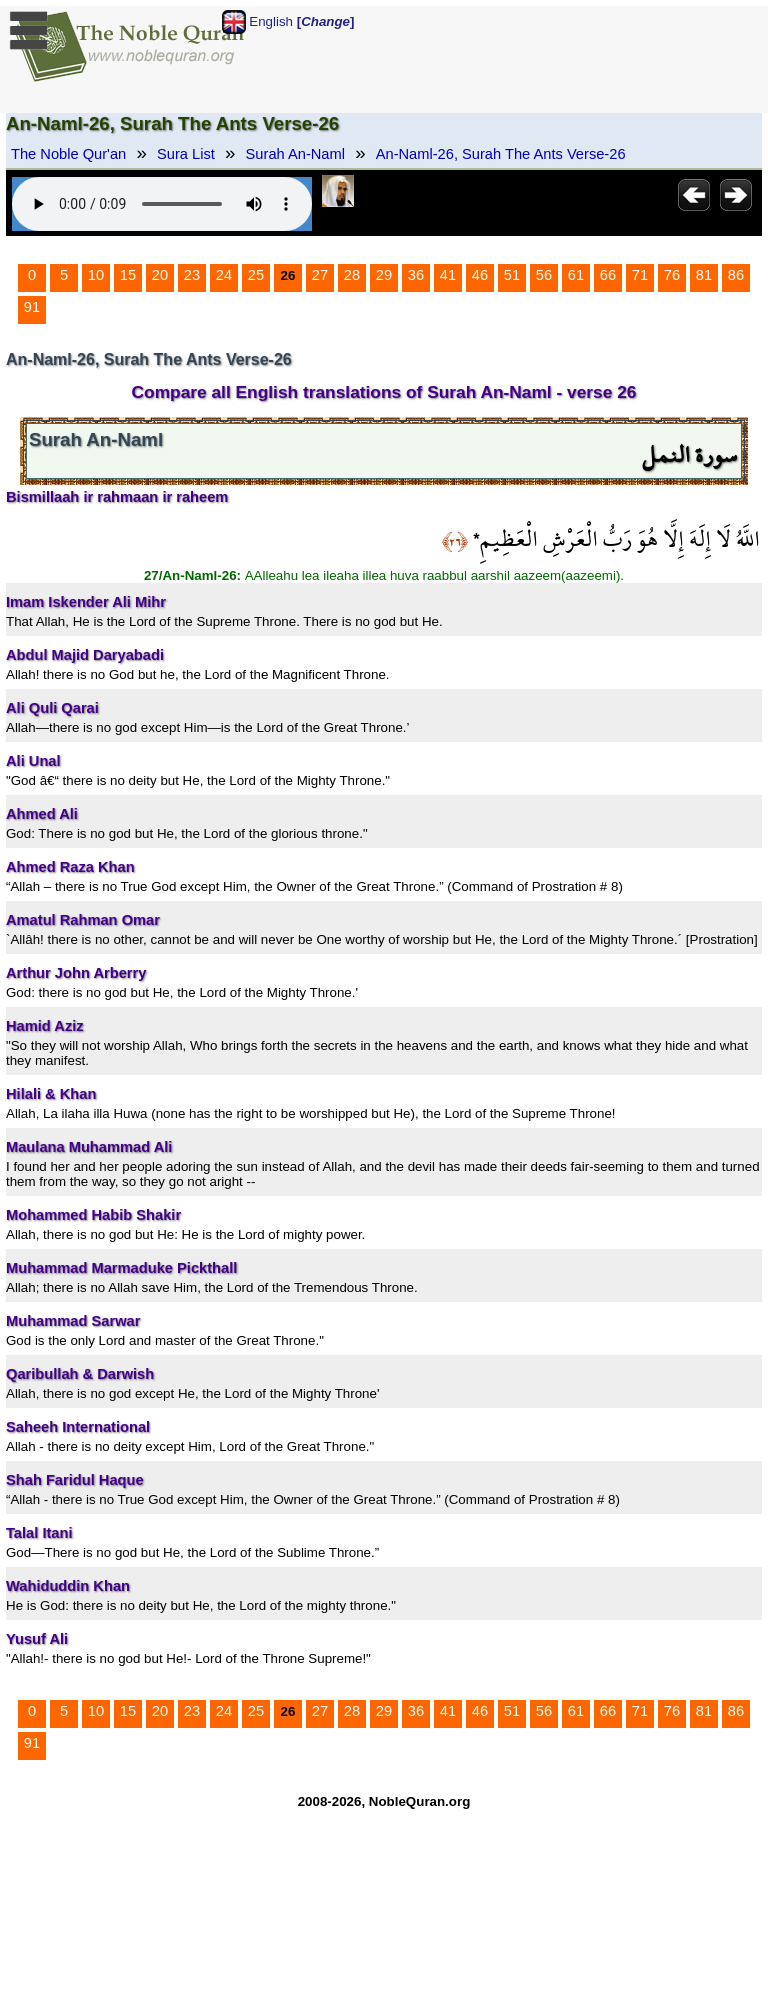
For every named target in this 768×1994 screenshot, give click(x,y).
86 (736, 275)
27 (320, 275)
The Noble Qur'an (68, 154)
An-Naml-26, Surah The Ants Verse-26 (501, 154)
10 (96, 275)
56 (544, 275)
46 (480, 275)
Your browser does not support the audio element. (162, 204)
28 (352, 275)
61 (576, 275)
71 (640, 275)
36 (416, 275)
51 (512, 275)
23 (192, 275)
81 (704, 275)
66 (608, 275)
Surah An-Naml (295, 154)
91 (32, 307)
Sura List (186, 154)
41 (448, 275)
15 (128, 275)
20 (160, 275)
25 (256, 275)
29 (384, 275)
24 (224, 275)
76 (672, 275)
